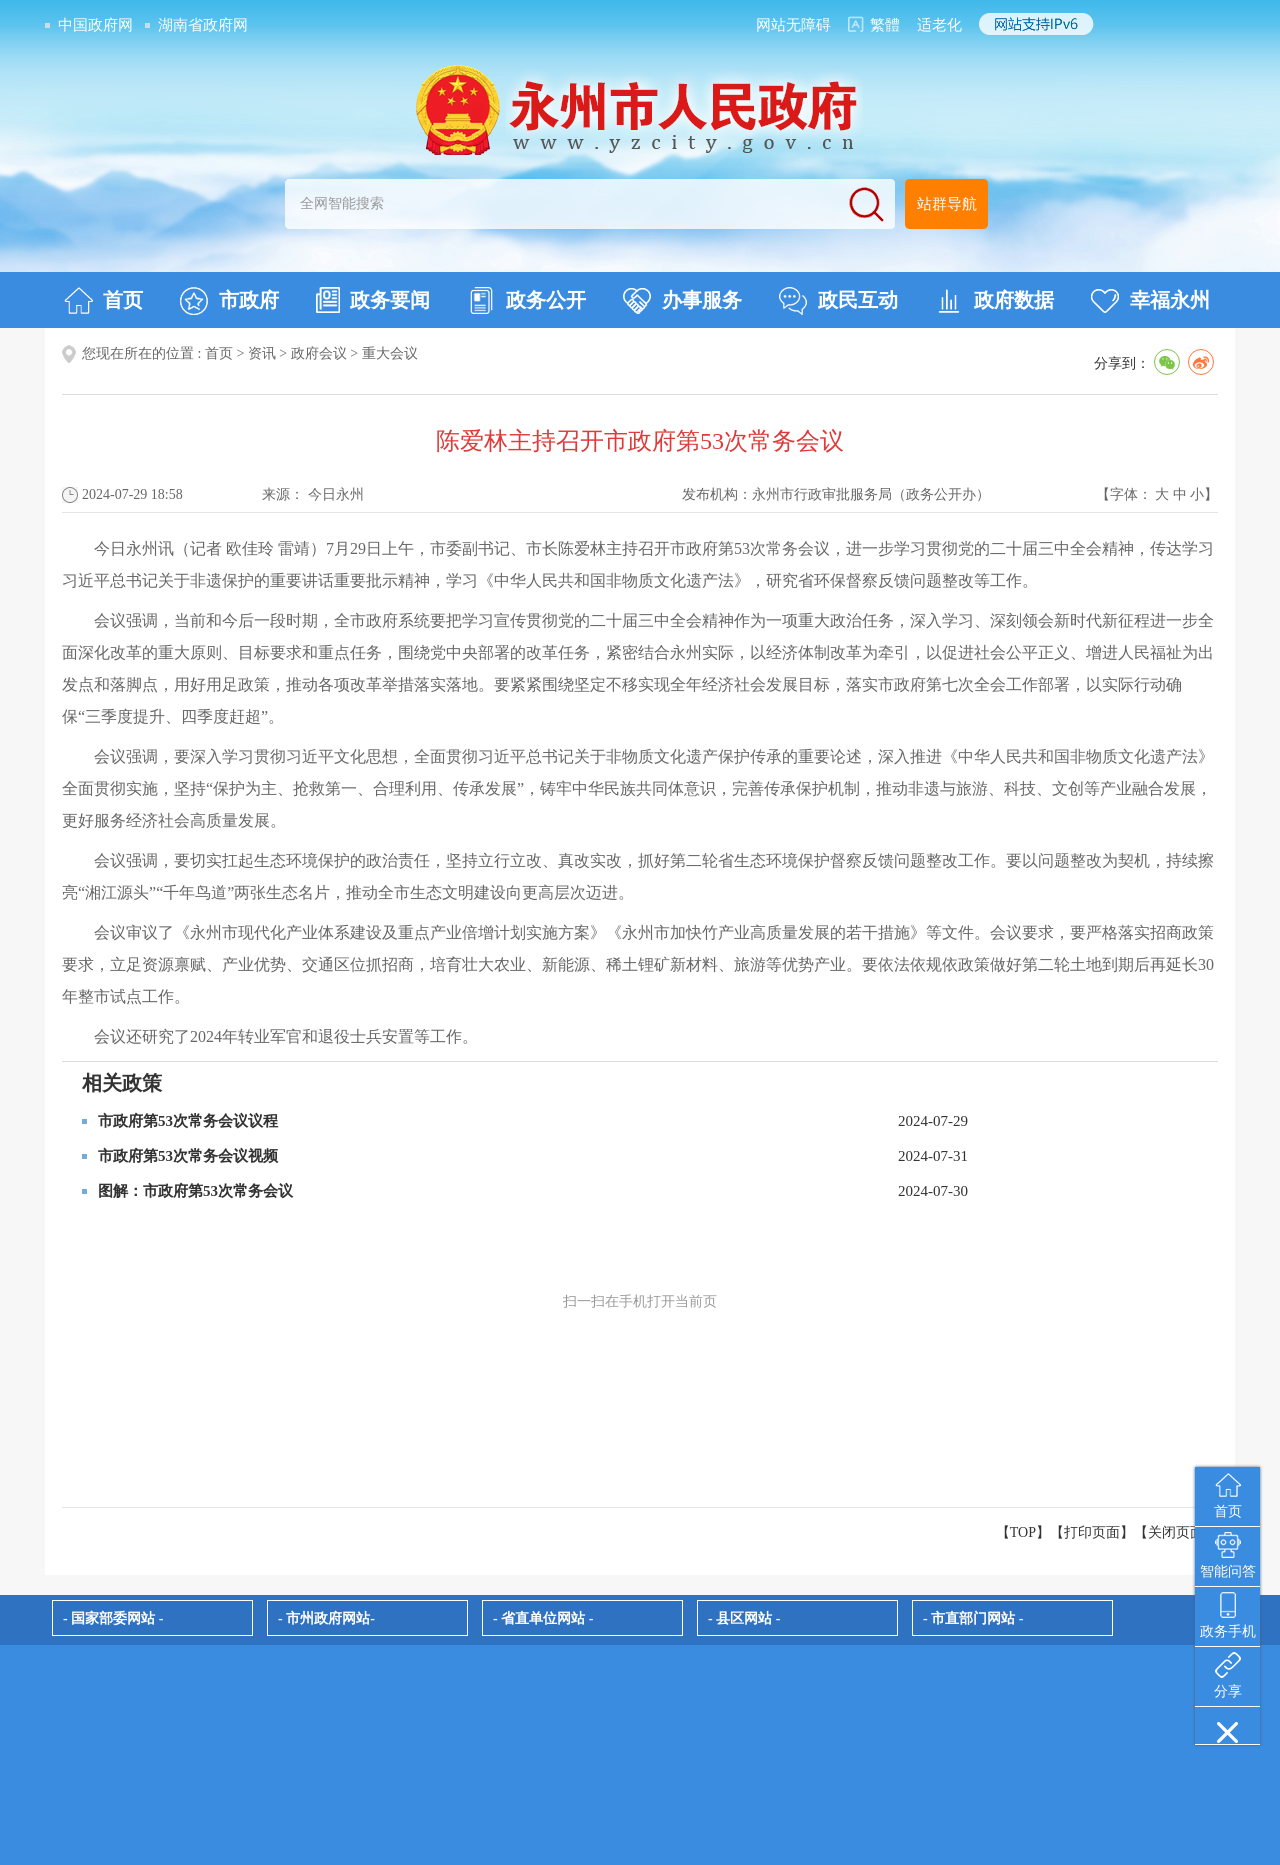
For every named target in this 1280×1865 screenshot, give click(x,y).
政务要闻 (373, 300)
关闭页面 (1176, 1532)
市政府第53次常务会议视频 (188, 1156)
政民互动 (838, 301)
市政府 (229, 301)
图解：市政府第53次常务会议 (195, 1191)
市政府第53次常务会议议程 (188, 1121)
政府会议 (319, 353)
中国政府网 (95, 25)
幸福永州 (1150, 301)
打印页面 (1092, 1532)
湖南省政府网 (203, 25)
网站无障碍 (793, 25)
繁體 (885, 25)
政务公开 (526, 301)
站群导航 (947, 204)
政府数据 (994, 301)
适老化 (939, 25)
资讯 (262, 353)
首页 (103, 301)
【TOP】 (1023, 1532)
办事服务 (682, 301)
